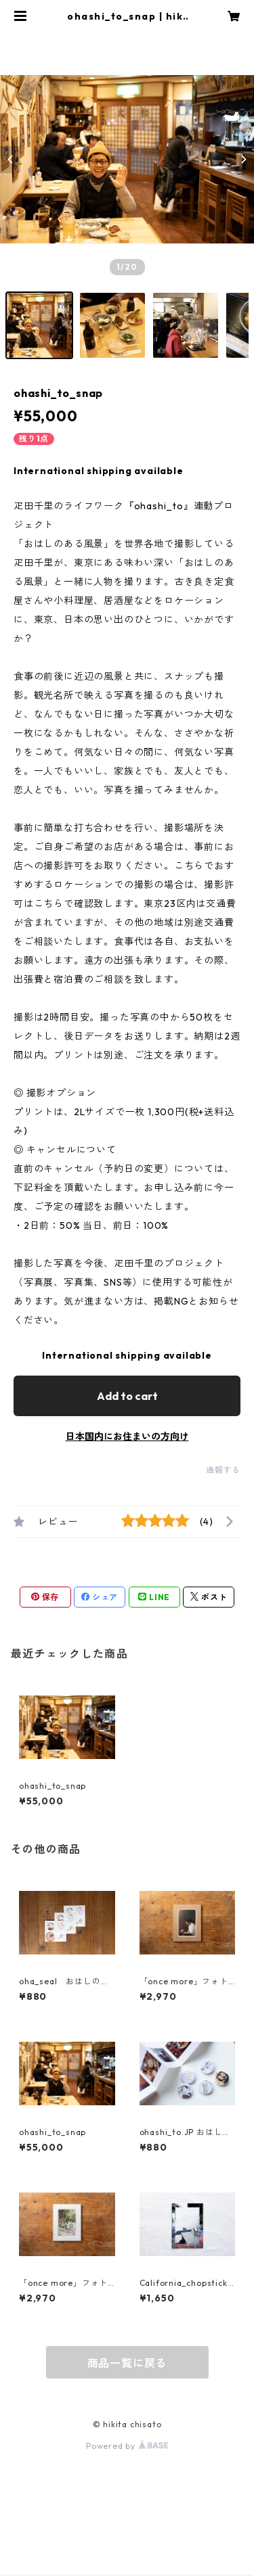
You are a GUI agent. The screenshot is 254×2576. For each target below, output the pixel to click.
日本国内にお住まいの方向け (127, 1436)
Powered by (127, 2446)
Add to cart (127, 1396)
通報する (223, 1470)
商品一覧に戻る (127, 2363)
